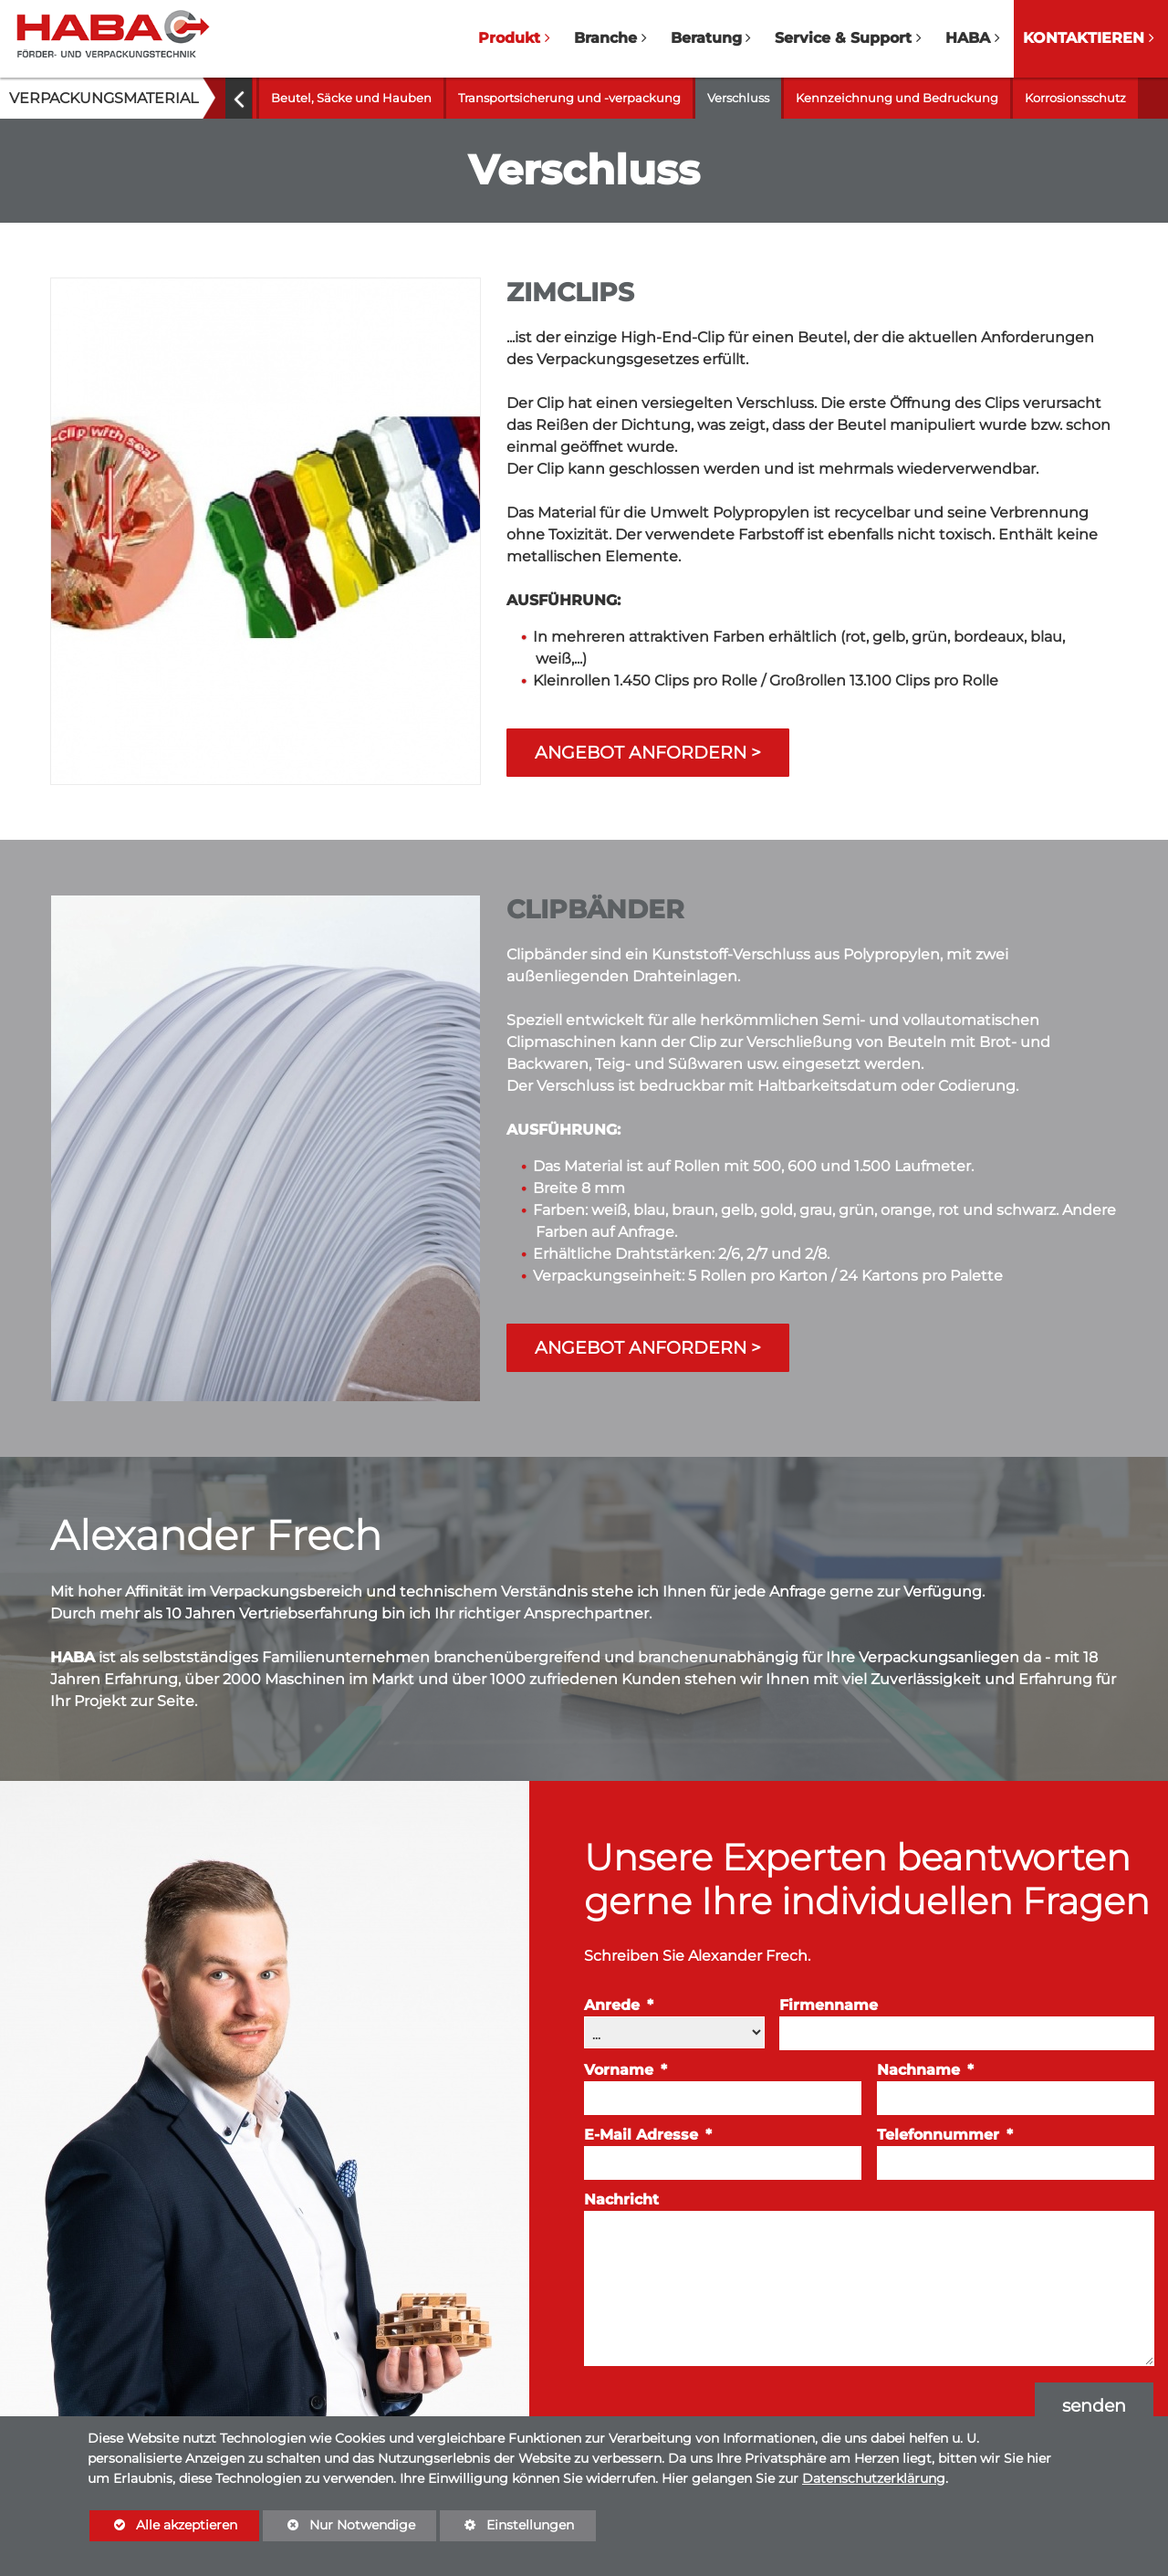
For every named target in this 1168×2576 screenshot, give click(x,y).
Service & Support (843, 38)
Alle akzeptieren (163, 2524)
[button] (238, 98)
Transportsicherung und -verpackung (569, 98)
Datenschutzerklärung (873, 2478)
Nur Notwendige (339, 2528)
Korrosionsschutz (1075, 98)
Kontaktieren (1083, 38)
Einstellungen (507, 2528)
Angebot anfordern (640, 752)
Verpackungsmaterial (103, 98)
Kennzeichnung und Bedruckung (897, 98)
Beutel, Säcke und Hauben (351, 98)
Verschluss (738, 98)
